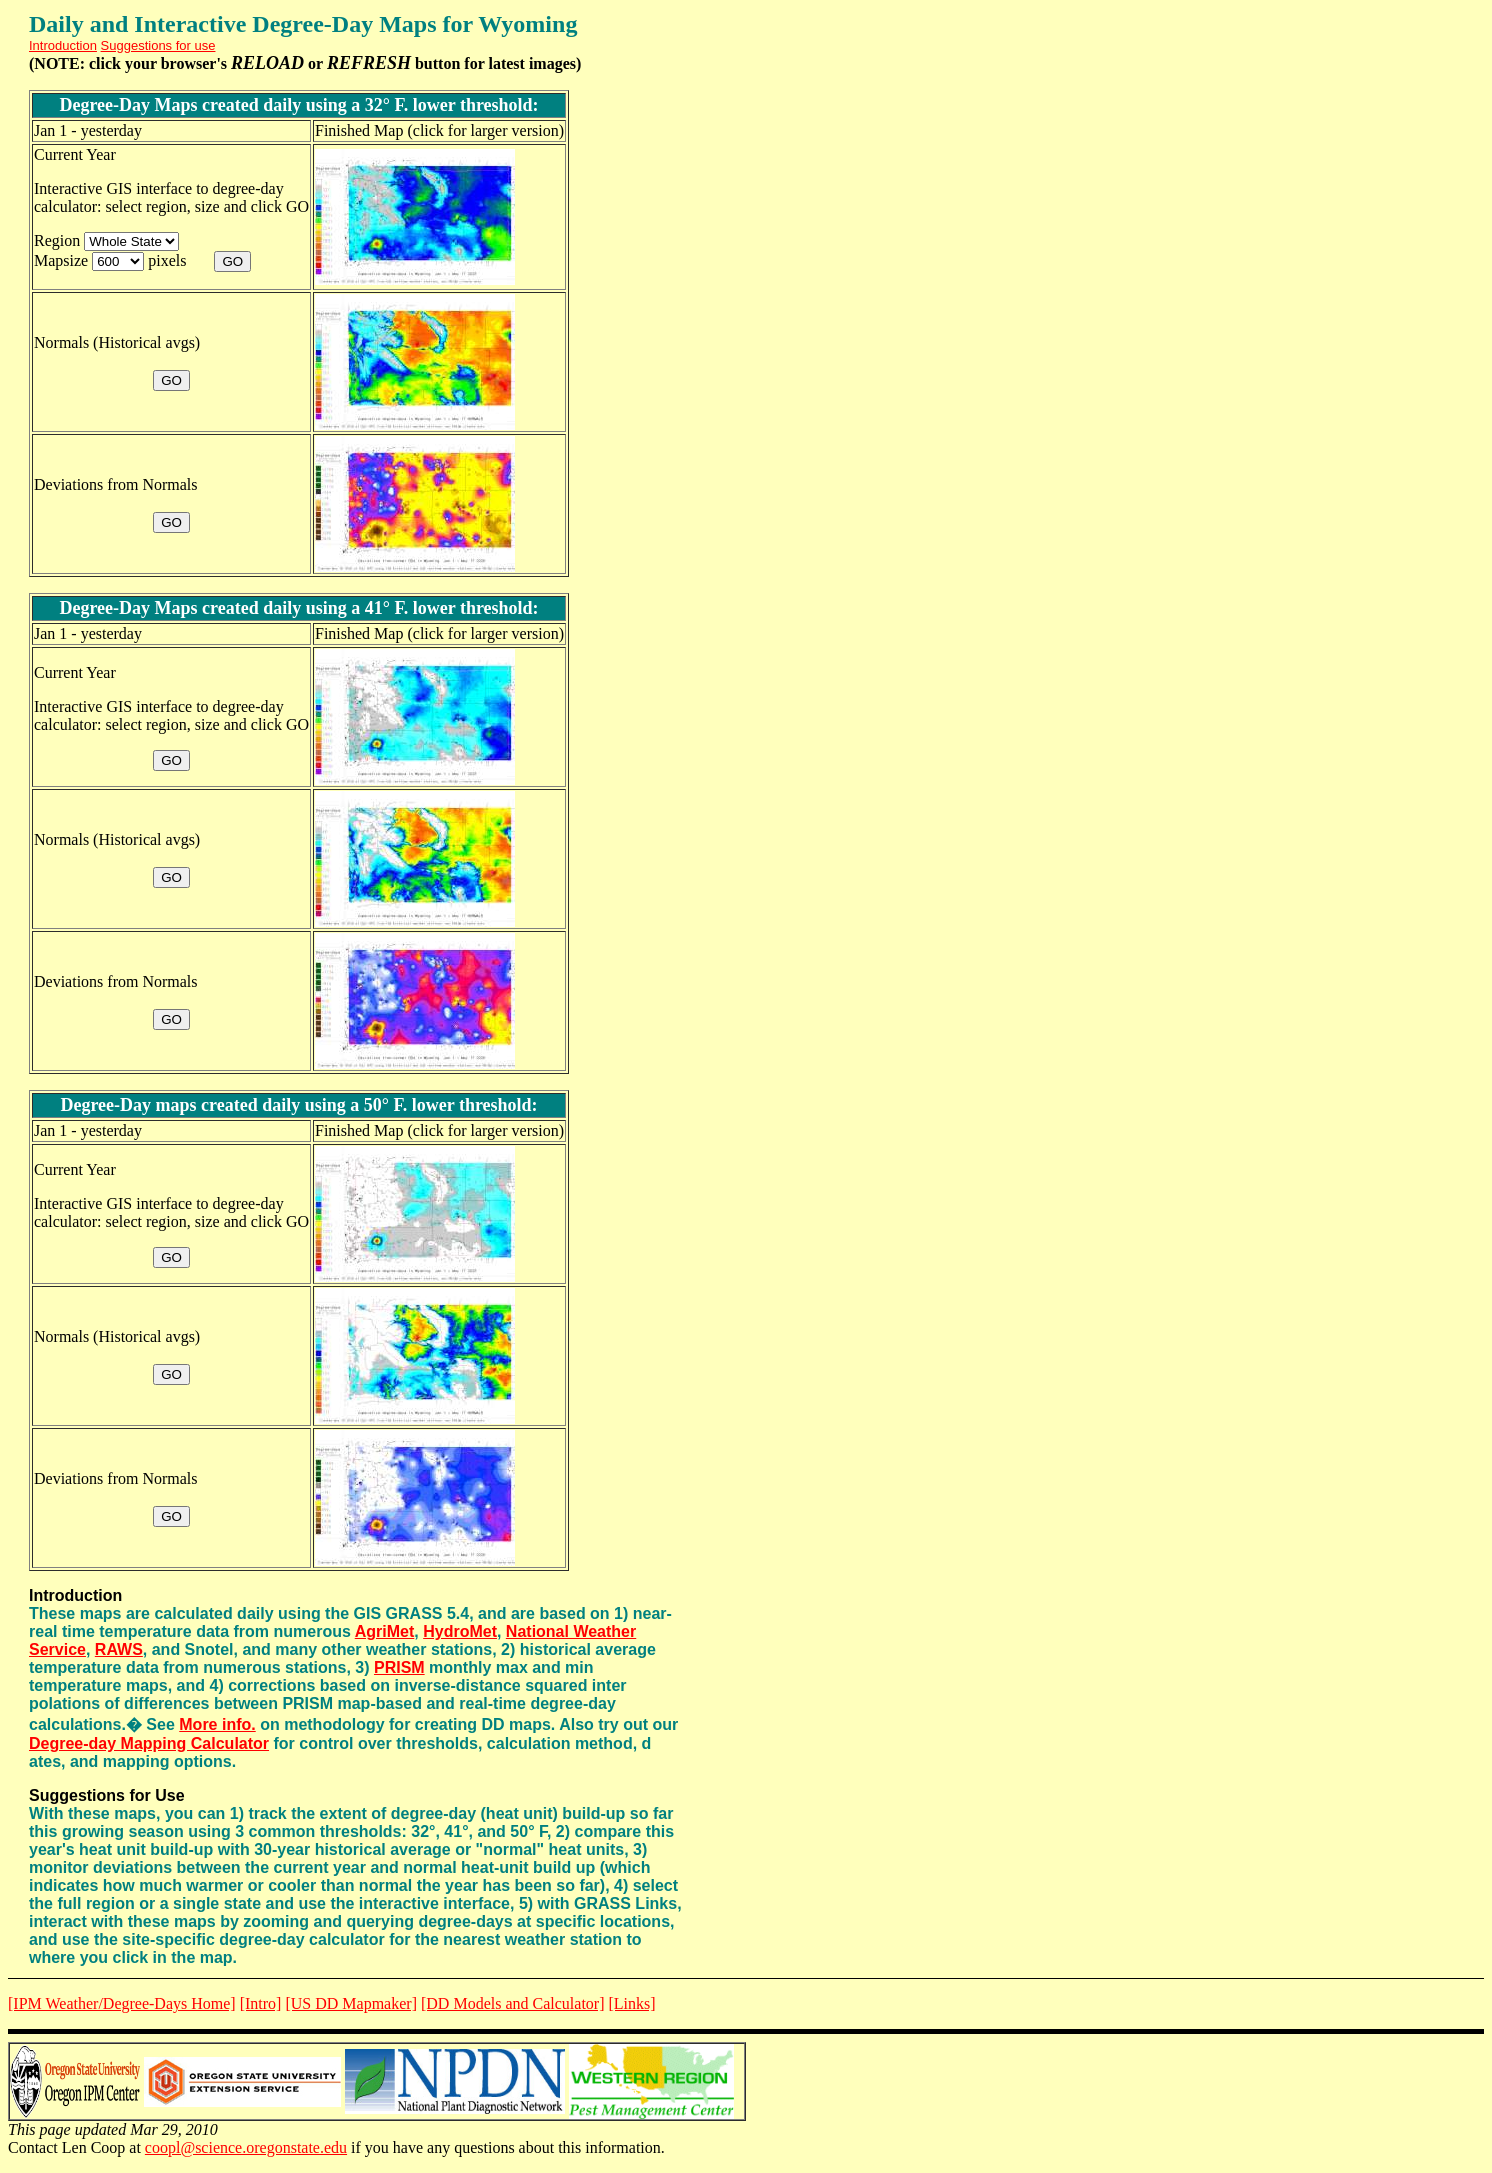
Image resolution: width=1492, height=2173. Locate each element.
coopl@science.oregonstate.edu (246, 2147)
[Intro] (261, 2003)
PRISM (399, 1667)
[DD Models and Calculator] (513, 2003)
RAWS (119, 1649)
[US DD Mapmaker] (351, 2003)
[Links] (631, 2003)
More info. (217, 1724)
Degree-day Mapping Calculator (149, 1743)
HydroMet (460, 1631)
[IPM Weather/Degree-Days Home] (122, 2003)
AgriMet (385, 1631)
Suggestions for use (158, 45)
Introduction (63, 45)
